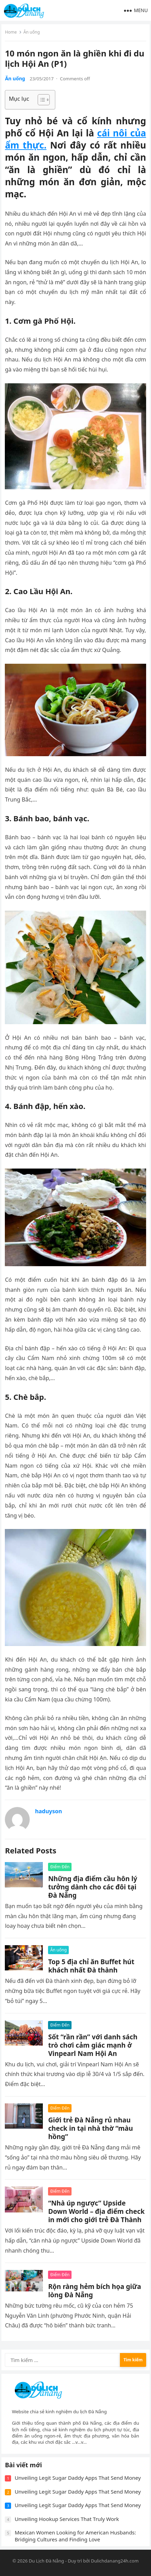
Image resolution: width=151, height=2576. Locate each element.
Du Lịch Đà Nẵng (46, 2561)
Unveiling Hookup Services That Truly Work (67, 2518)
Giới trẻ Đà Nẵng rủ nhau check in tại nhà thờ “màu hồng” (90, 2128)
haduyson (48, 1811)
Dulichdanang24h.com (115, 2561)
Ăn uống (31, 32)
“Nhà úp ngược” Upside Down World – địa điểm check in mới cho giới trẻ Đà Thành (96, 2211)
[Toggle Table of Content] (40, 100)
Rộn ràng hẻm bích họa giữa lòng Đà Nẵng (94, 2290)
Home (11, 32)
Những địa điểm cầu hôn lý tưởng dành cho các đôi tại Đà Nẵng (92, 1887)
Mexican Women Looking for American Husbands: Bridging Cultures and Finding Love (75, 2536)
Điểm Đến (59, 1867)
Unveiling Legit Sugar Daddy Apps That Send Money (78, 2477)
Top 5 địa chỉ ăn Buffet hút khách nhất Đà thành (91, 1966)
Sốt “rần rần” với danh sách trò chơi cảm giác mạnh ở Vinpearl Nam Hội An (92, 2045)
